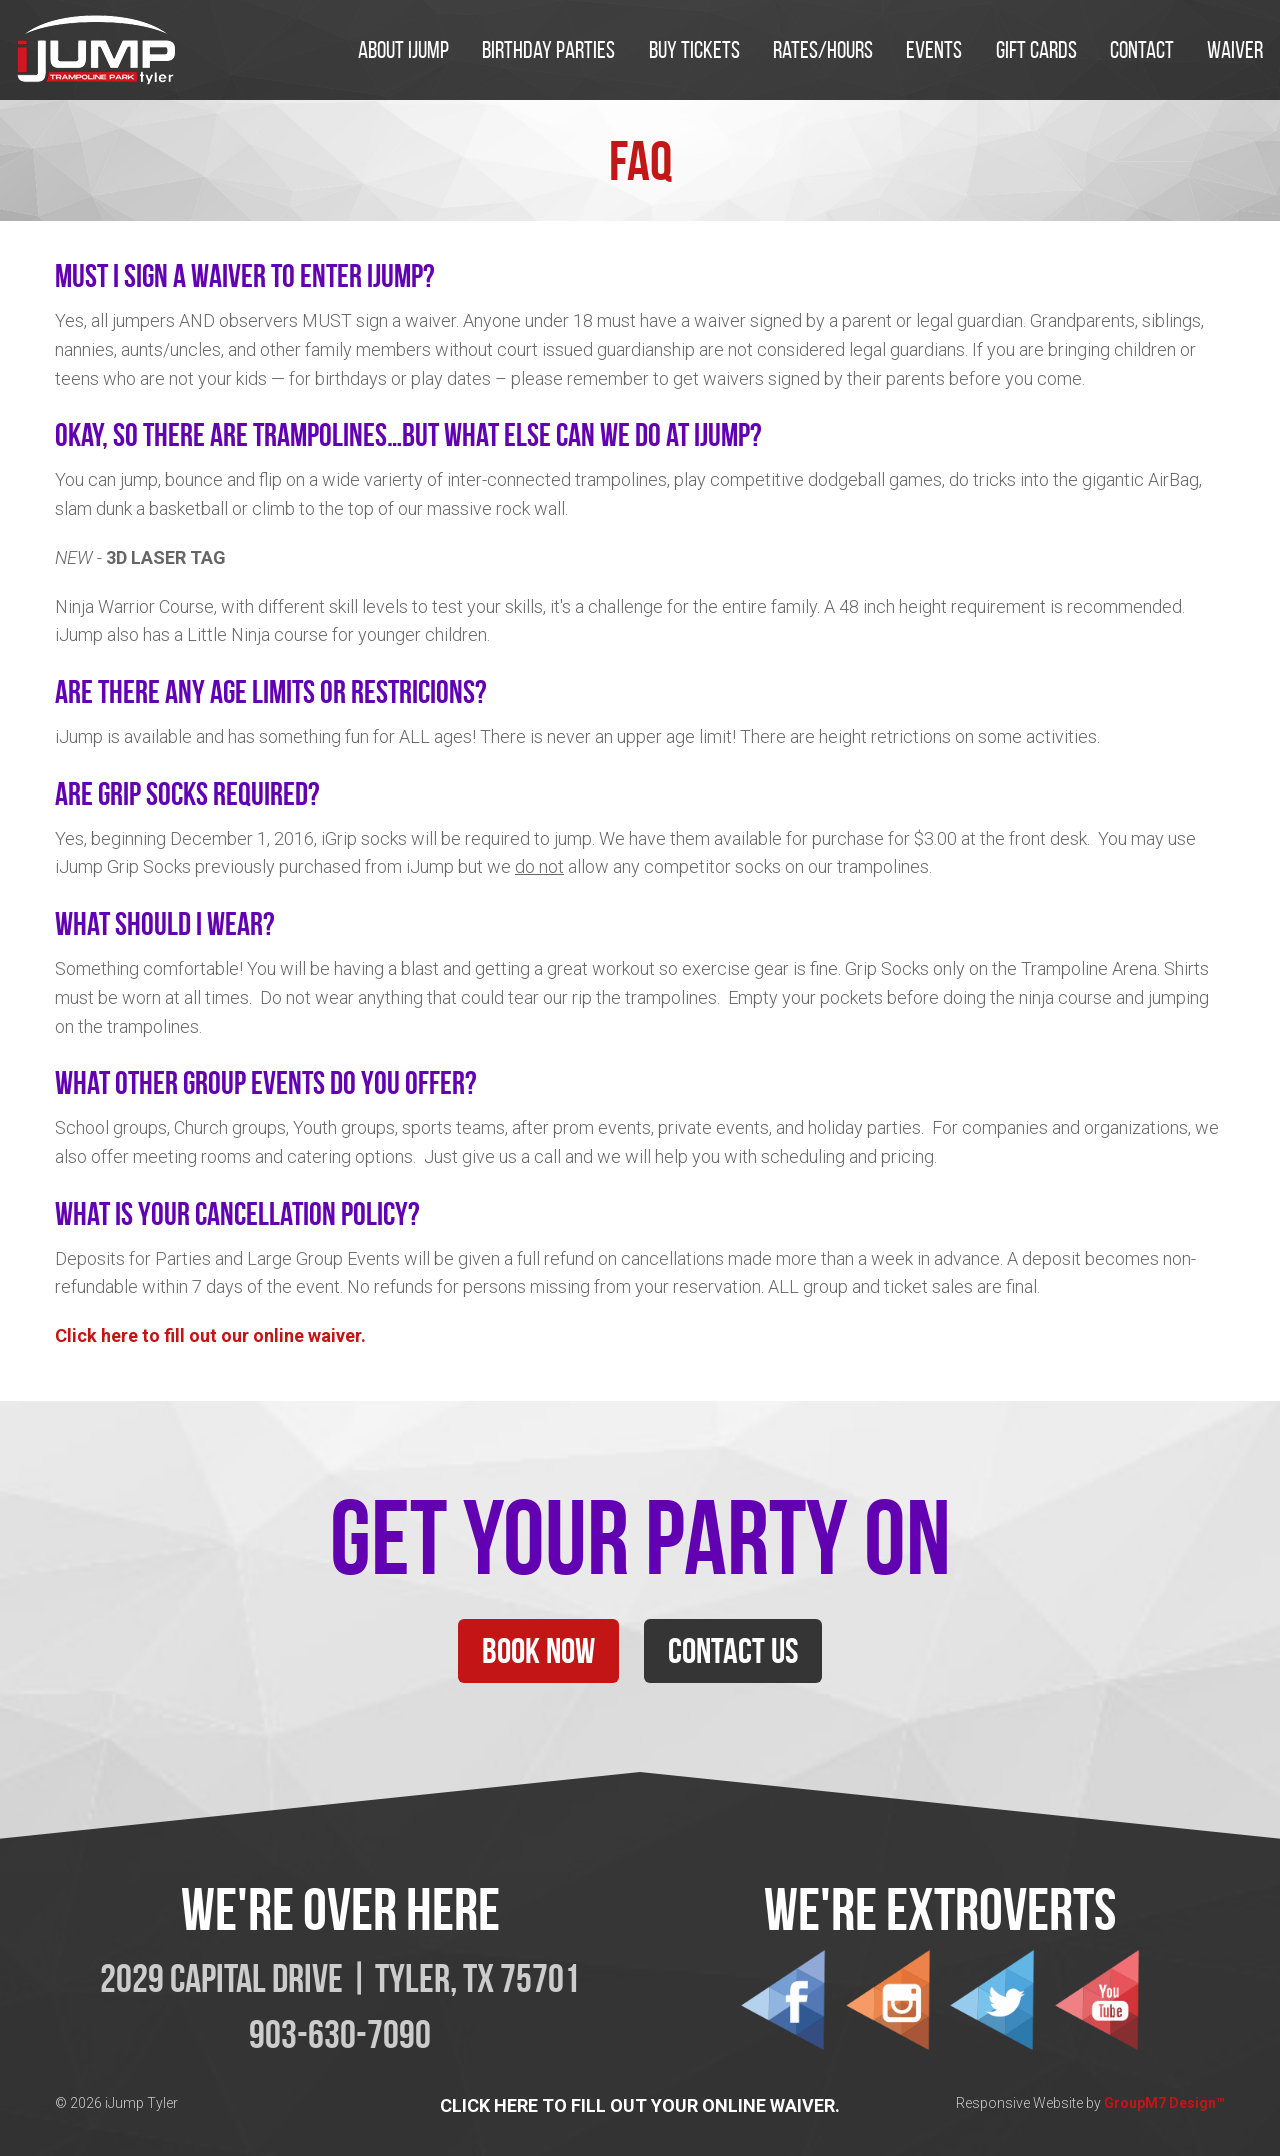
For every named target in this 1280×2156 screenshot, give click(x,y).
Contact (1142, 50)
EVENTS (934, 50)
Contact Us (733, 1650)
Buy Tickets (694, 50)
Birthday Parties (548, 50)
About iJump (403, 50)
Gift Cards (1036, 50)
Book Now (538, 1650)
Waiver (1235, 50)
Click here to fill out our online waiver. (210, 1335)
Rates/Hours (823, 50)
